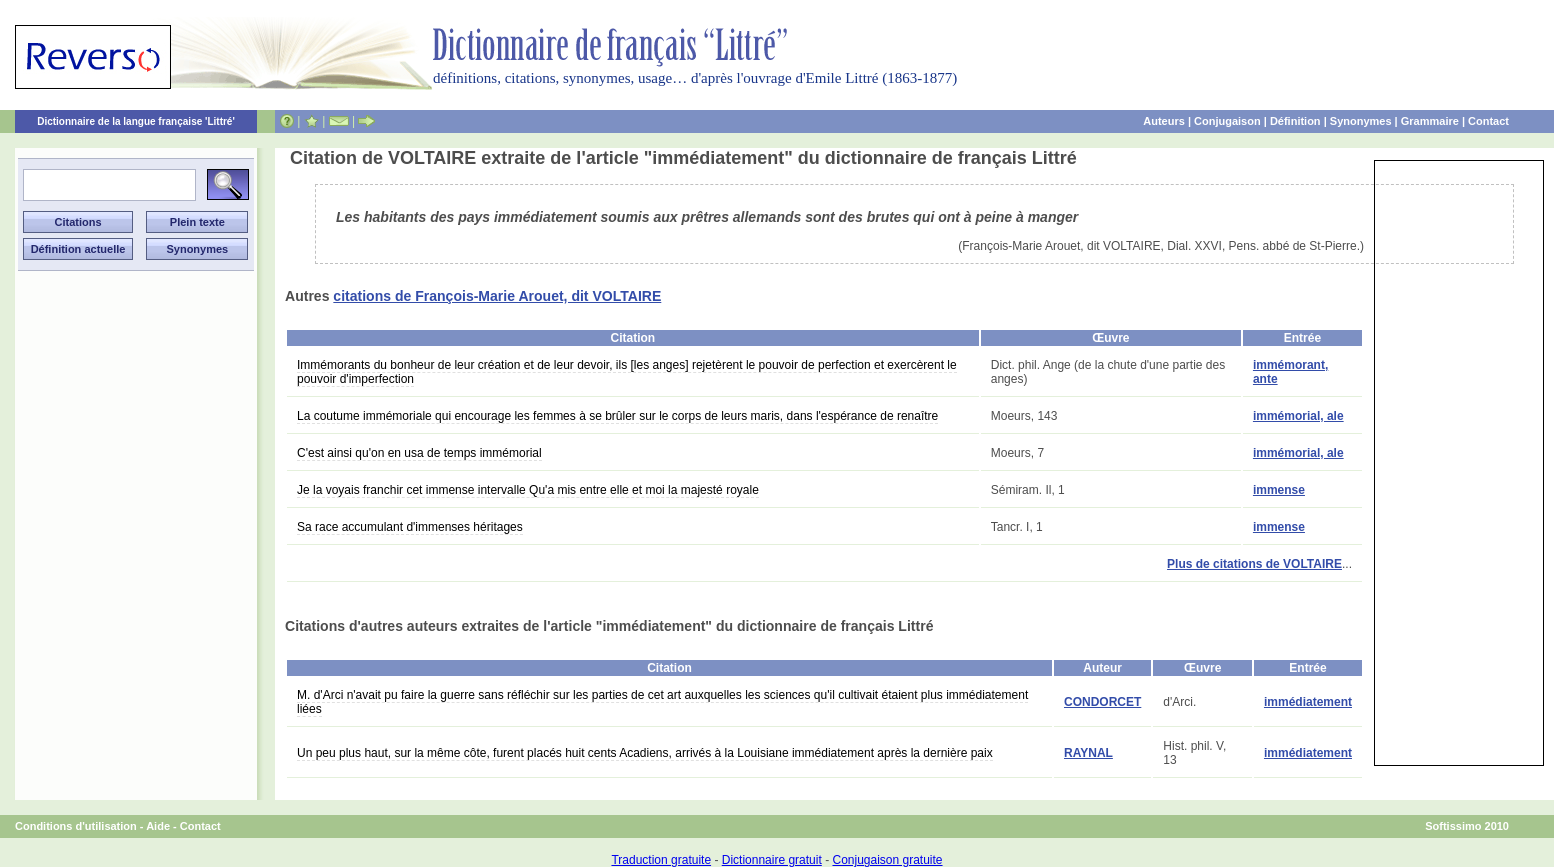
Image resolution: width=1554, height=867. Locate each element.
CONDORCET (1102, 702)
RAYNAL (1088, 753)
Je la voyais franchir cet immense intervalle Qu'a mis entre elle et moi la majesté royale (528, 490)
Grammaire (1430, 121)
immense (1279, 490)
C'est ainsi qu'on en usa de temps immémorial (419, 453)
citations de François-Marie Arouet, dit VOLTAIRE (497, 296)
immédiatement (1308, 702)
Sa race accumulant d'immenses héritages (410, 527)
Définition (1295, 121)
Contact (1488, 121)
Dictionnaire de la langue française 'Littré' (136, 121)
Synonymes (1361, 121)
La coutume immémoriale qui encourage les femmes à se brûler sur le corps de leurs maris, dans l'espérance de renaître (617, 416)
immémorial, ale (1298, 416)
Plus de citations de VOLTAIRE (1254, 564)
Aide (158, 826)
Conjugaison (1227, 121)
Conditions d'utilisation (76, 826)
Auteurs (1164, 121)
